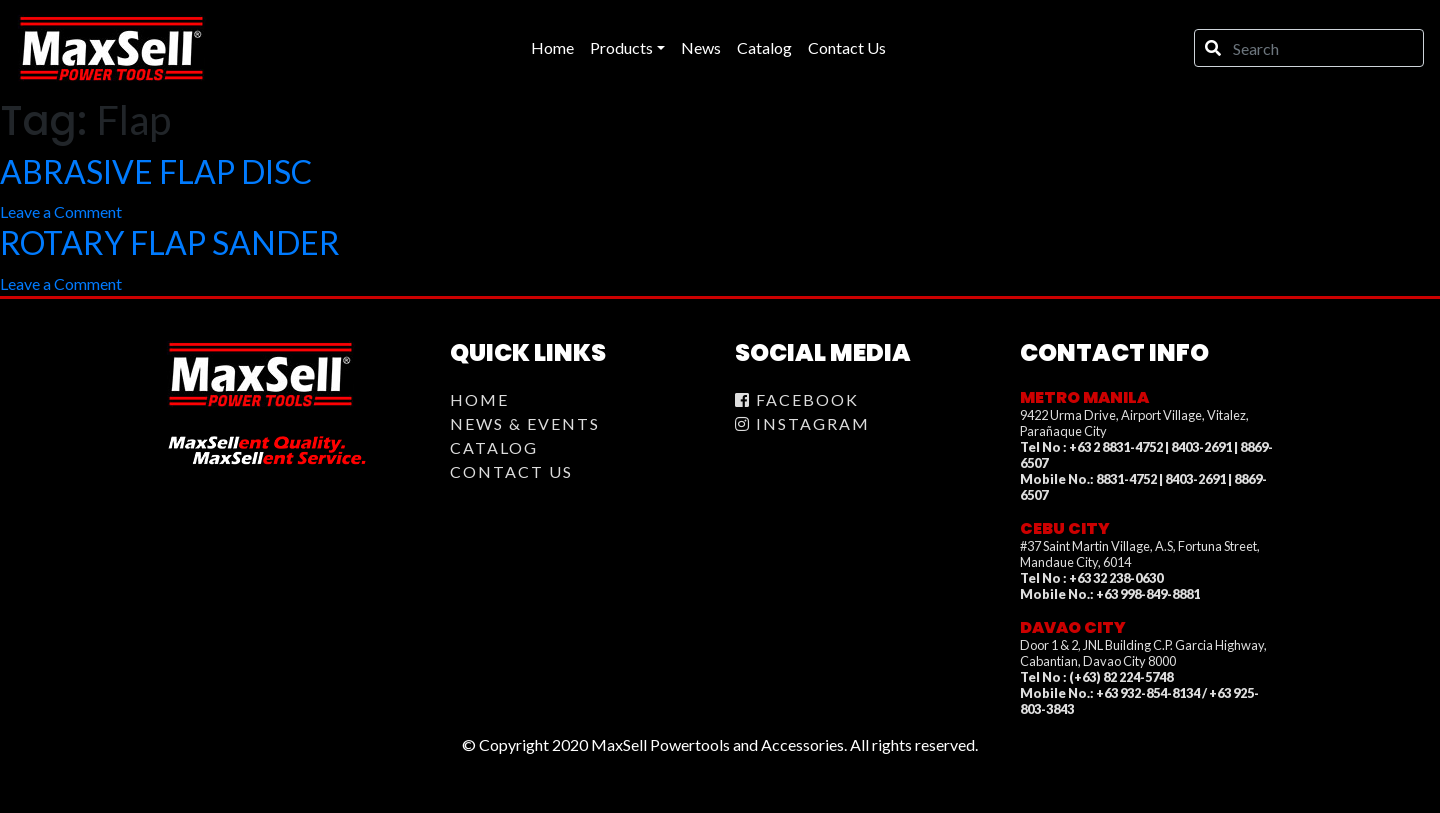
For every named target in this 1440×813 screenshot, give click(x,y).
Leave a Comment (61, 211)
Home (479, 399)
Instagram (802, 423)
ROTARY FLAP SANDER (170, 242)
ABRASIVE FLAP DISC (156, 171)
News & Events (525, 423)
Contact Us (511, 471)
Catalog (494, 447)
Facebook (797, 399)
